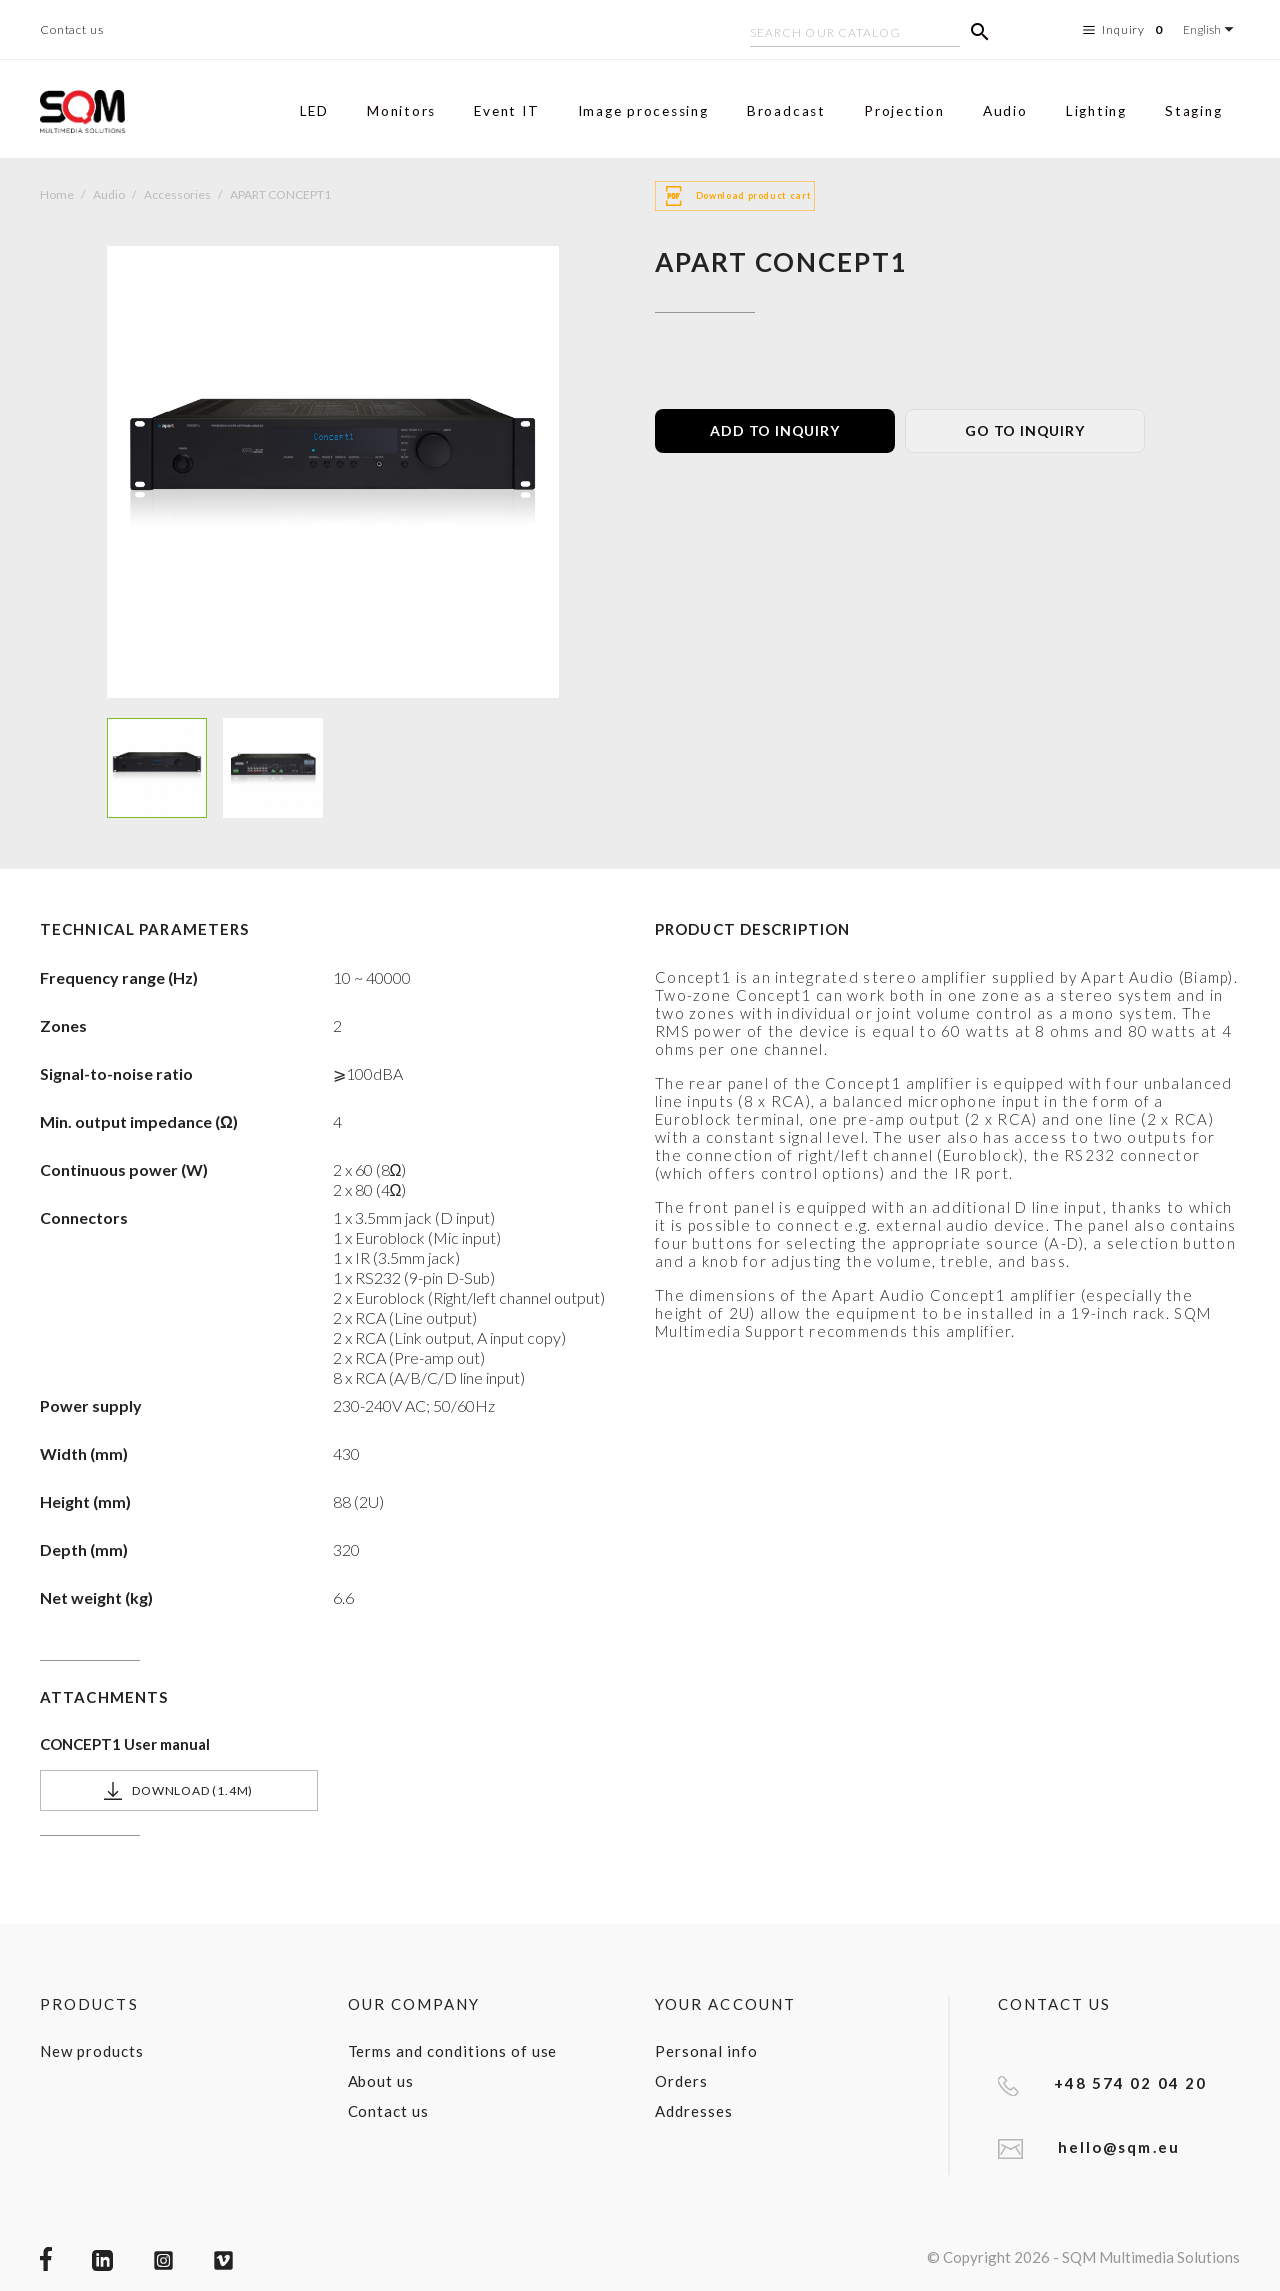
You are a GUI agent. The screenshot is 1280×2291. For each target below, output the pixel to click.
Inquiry (1125, 30)
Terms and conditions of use (453, 2051)
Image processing (643, 111)
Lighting (1096, 111)
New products (92, 2051)
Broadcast (786, 111)
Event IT (506, 111)
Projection (904, 111)
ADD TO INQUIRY (774, 430)
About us (381, 2081)
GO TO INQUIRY (1024, 430)
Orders (681, 2081)
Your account (725, 2004)
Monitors (401, 111)
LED (314, 111)
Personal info (706, 2051)
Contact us (72, 29)
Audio (1005, 111)
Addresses (694, 2111)
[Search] (855, 35)
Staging (1193, 111)
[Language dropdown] (1211, 29)
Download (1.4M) (178, 1791)
